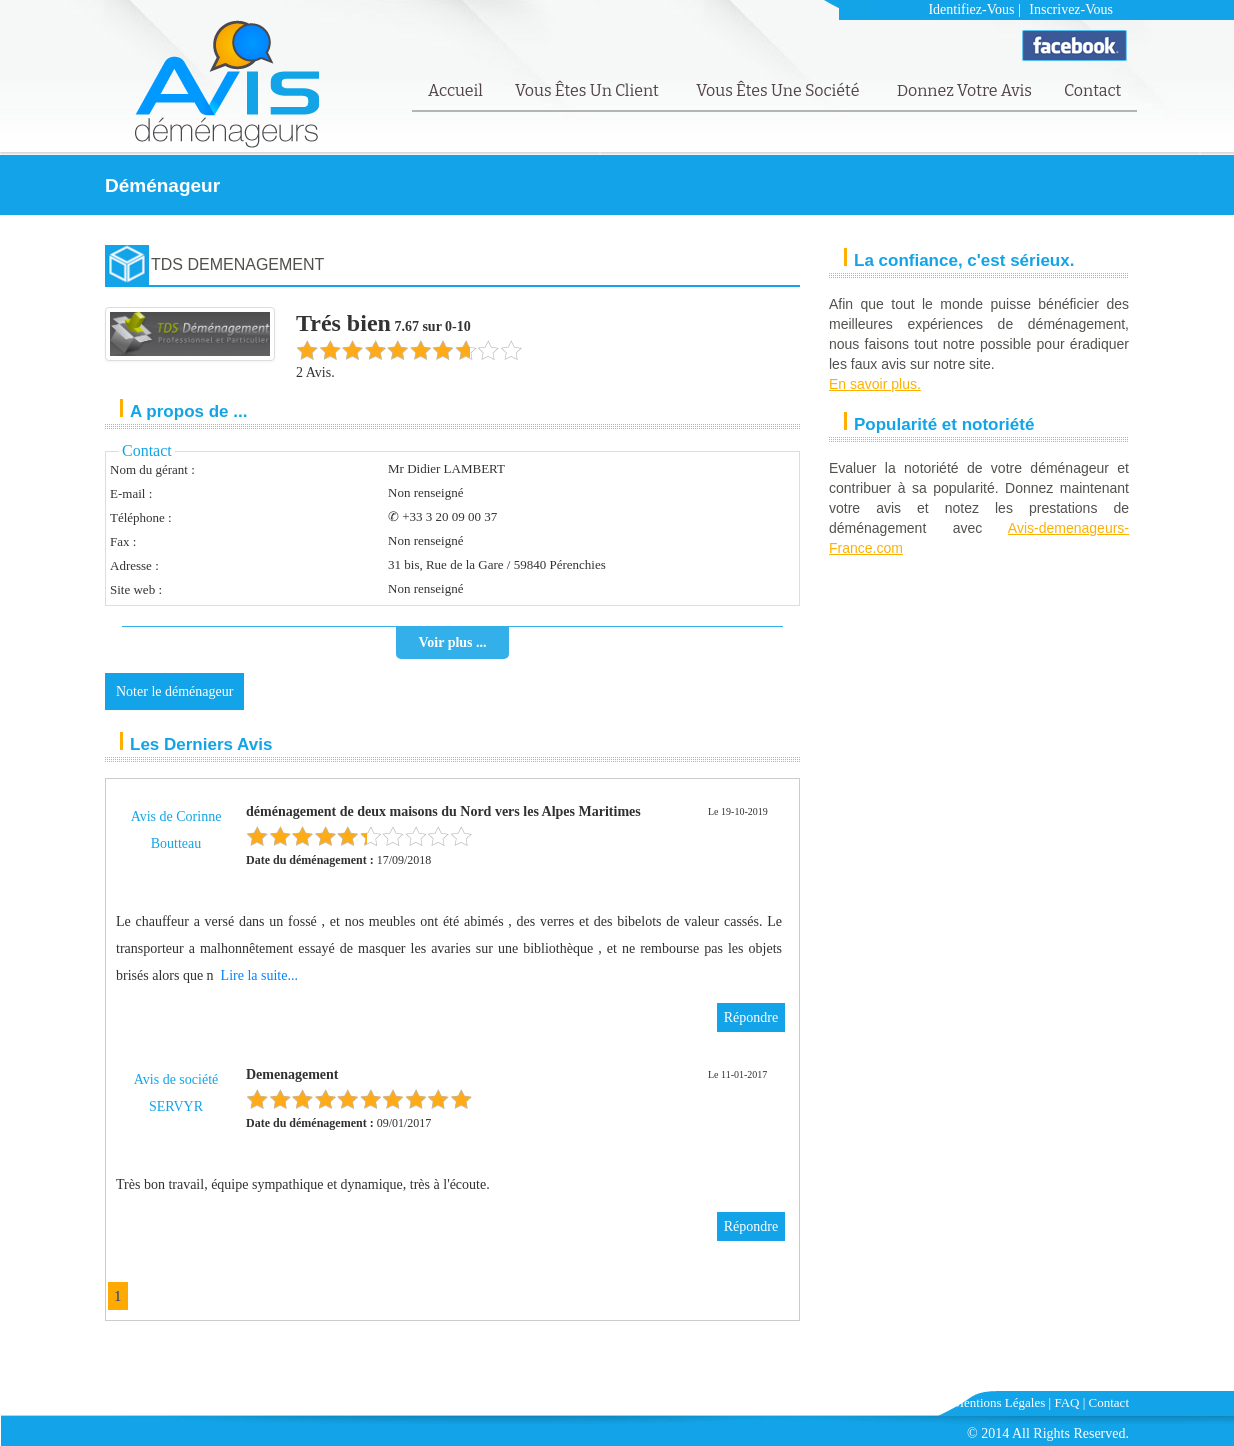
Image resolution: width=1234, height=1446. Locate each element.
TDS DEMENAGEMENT (237, 264)
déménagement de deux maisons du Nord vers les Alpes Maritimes (443, 811)
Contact (1092, 90)
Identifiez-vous (971, 9)
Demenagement (292, 1074)
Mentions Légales (999, 1402)
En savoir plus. (875, 384)
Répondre (751, 1017)
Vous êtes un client (588, 90)
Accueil (455, 90)
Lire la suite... (259, 975)
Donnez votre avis (964, 90)
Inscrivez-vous (1071, 9)
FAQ (1066, 1402)
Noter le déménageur (174, 691)
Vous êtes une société (779, 90)
